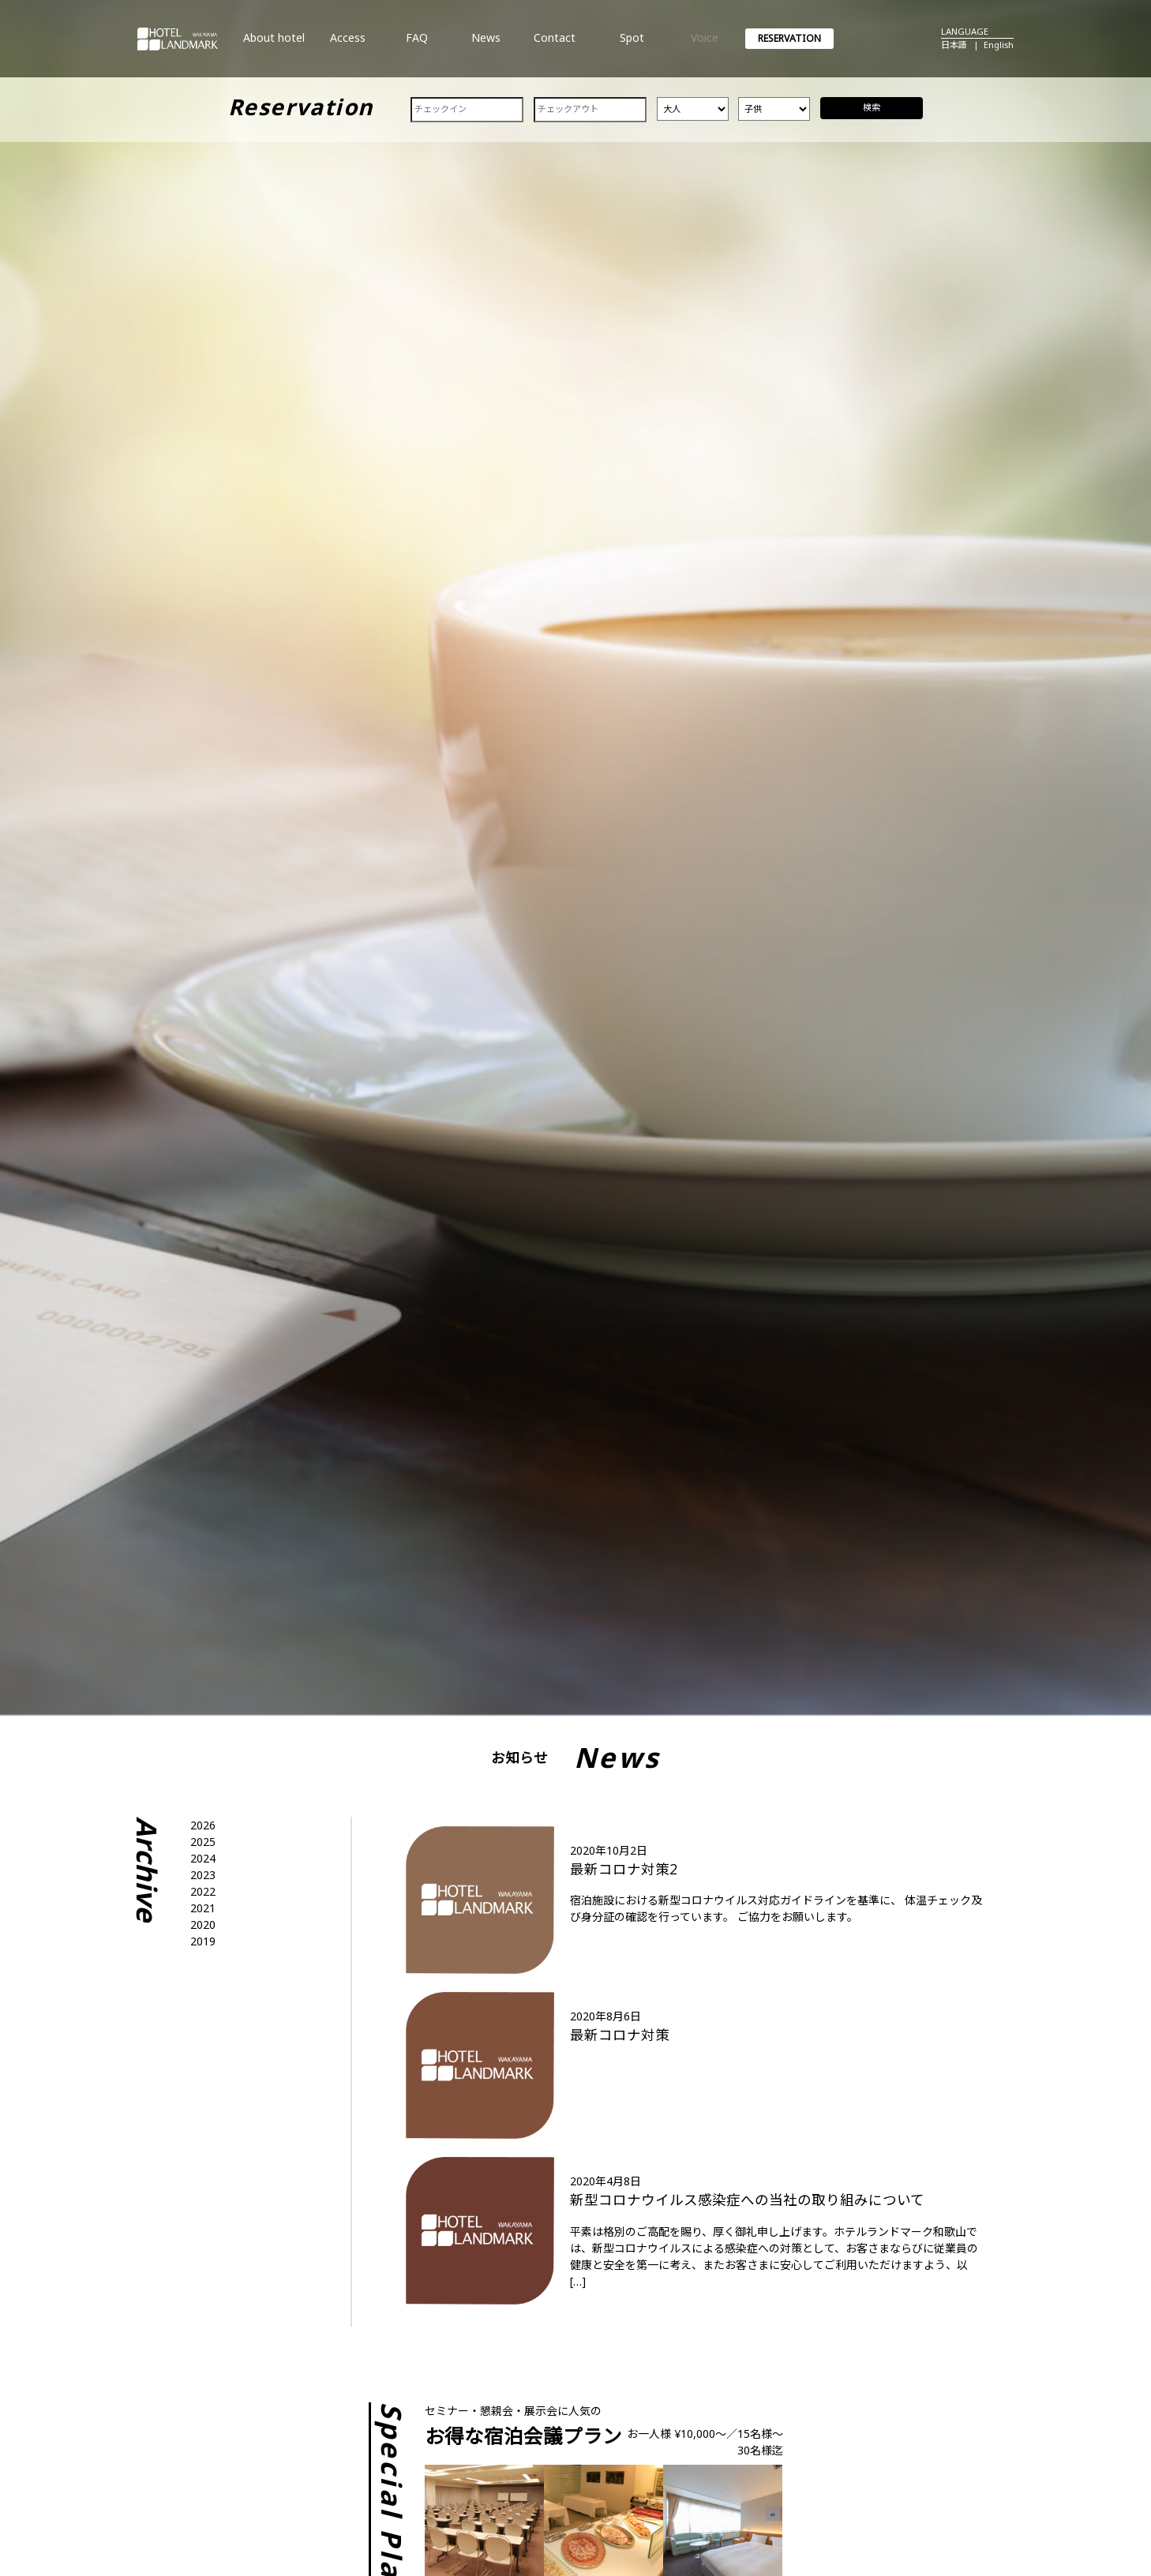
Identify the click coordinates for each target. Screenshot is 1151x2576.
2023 (203, 1874)
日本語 (954, 45)
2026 (203, 1825)
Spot (631, 44)
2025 (203, 1841)
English (999, 45)
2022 (203, 1891)
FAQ (417, 44)
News (485, 44)
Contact (554, 44)
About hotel (274, 44)
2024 (203, 1858)
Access (348, 44)
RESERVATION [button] (789, 38)
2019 (203, 1941)
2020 (203, 1924)
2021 (203, 1907)
